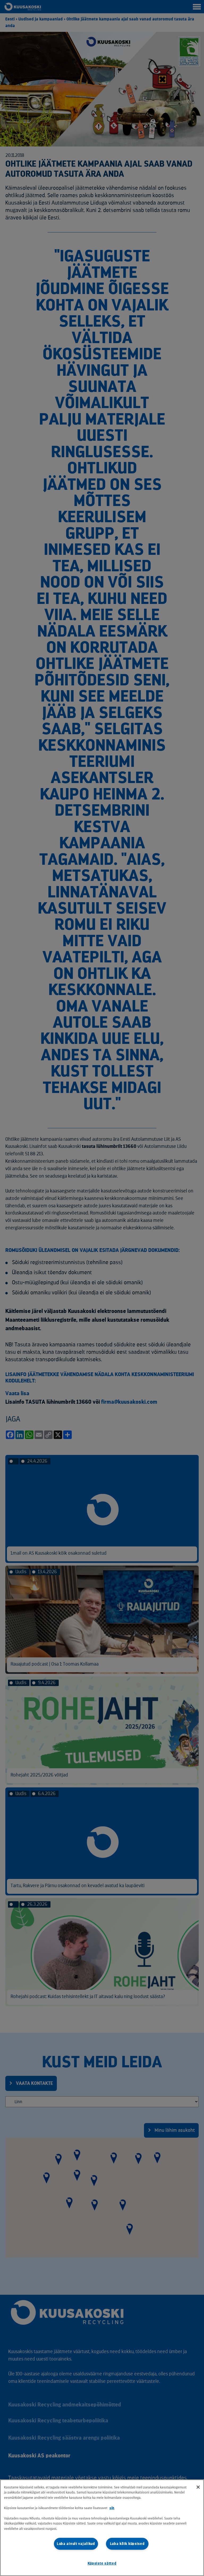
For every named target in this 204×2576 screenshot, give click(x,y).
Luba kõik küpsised (127, 2544)
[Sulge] (198, 2487)
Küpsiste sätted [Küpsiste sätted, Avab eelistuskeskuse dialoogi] (102, 2563)
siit (111, 2508)
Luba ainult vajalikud (76, 2544)
